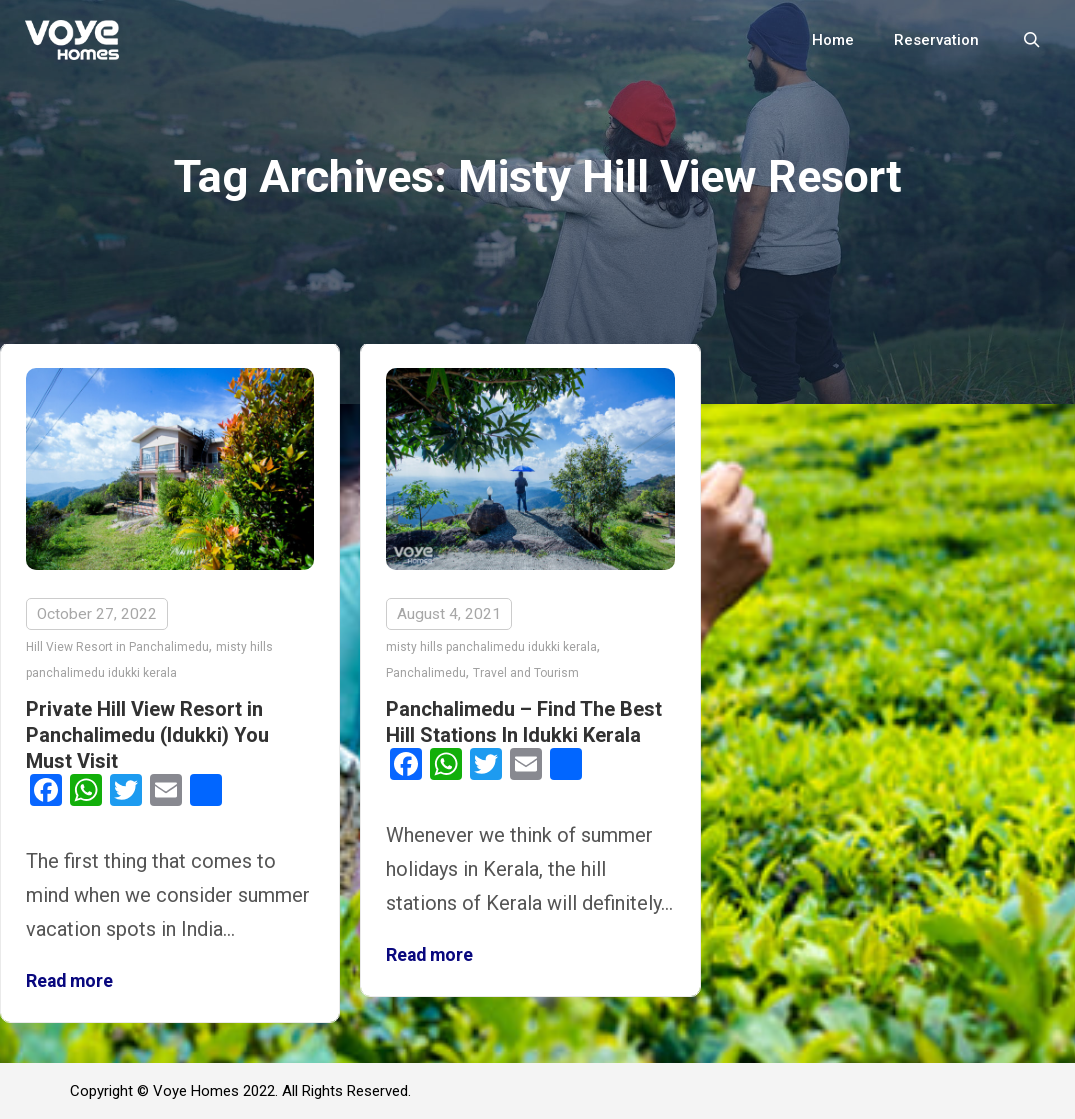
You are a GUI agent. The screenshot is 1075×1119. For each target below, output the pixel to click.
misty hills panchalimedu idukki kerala (491, 647)
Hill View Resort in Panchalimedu (117, 647)
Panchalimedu (426, 673)
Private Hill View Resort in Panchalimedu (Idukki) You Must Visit (147, 735)
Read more (69, 981)
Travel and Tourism (526, 673)
